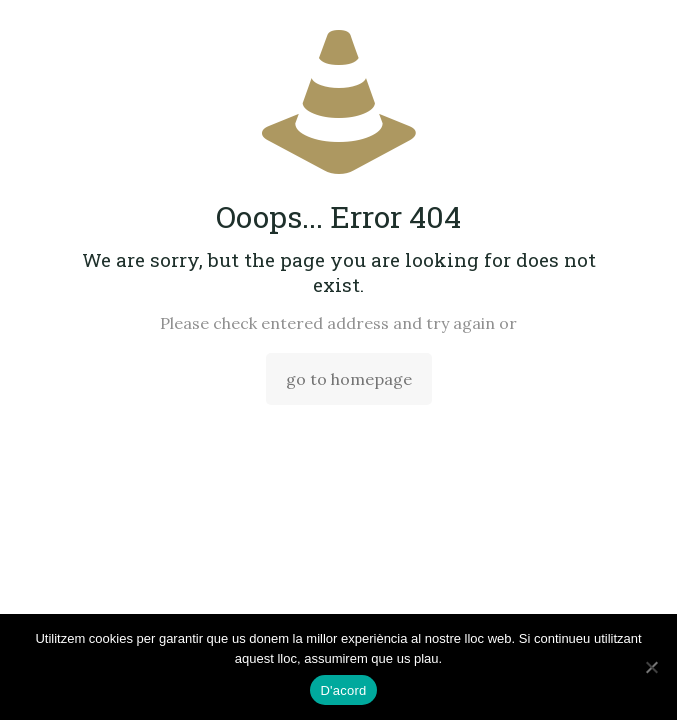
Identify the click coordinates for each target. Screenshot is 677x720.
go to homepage (349, 379)
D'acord (343, 690)
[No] (652, 667)
